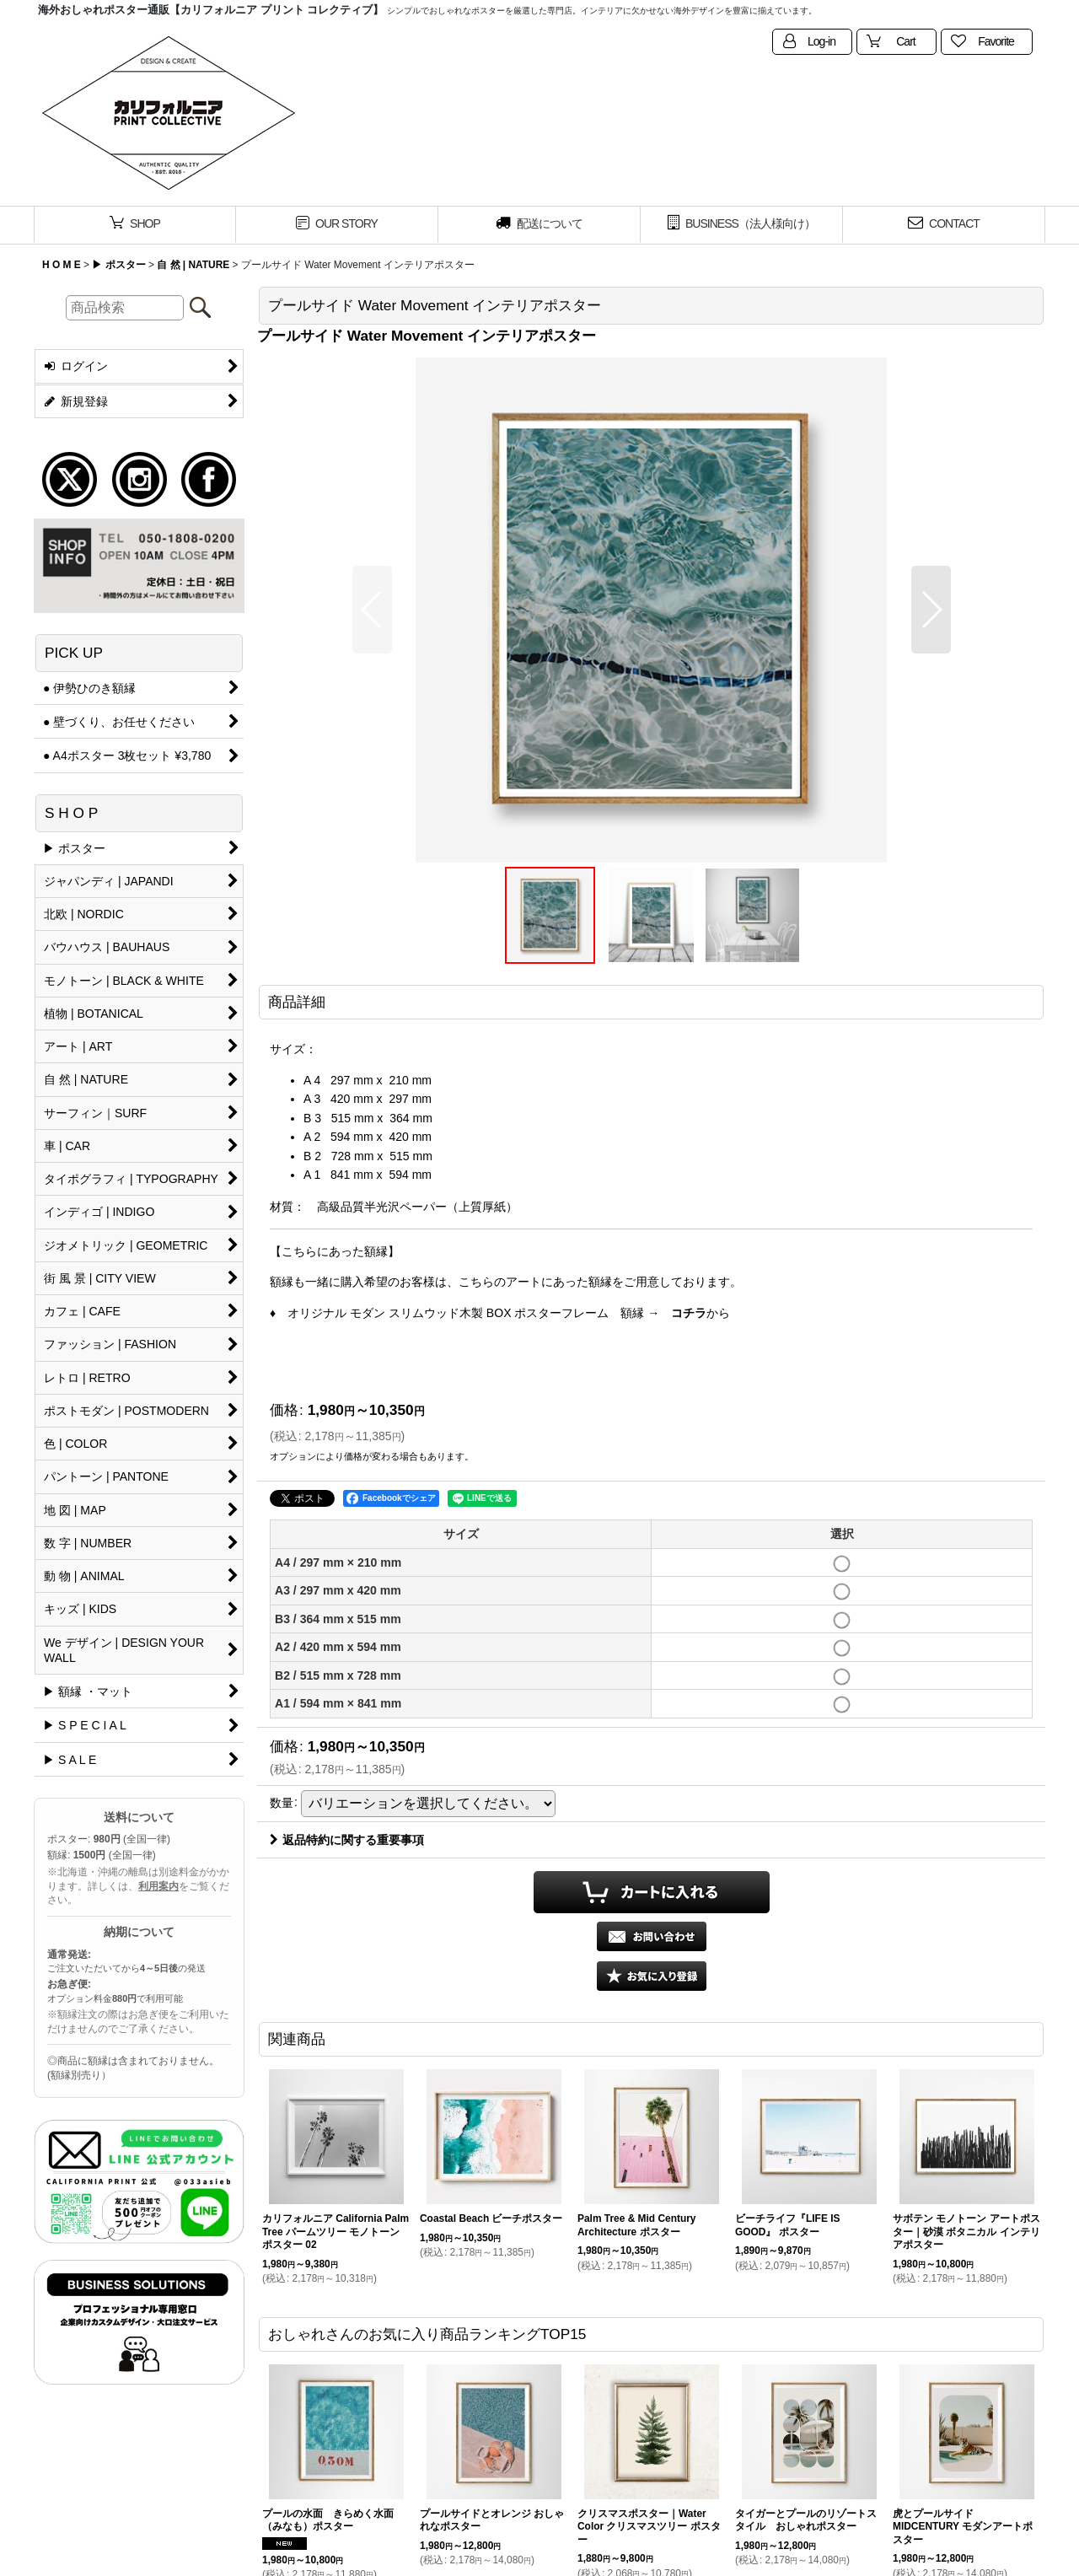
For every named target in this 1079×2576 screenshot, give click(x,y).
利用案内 (158, 1886)
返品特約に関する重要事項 (347, 1840)
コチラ (688, 1313)
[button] (372, 609)
